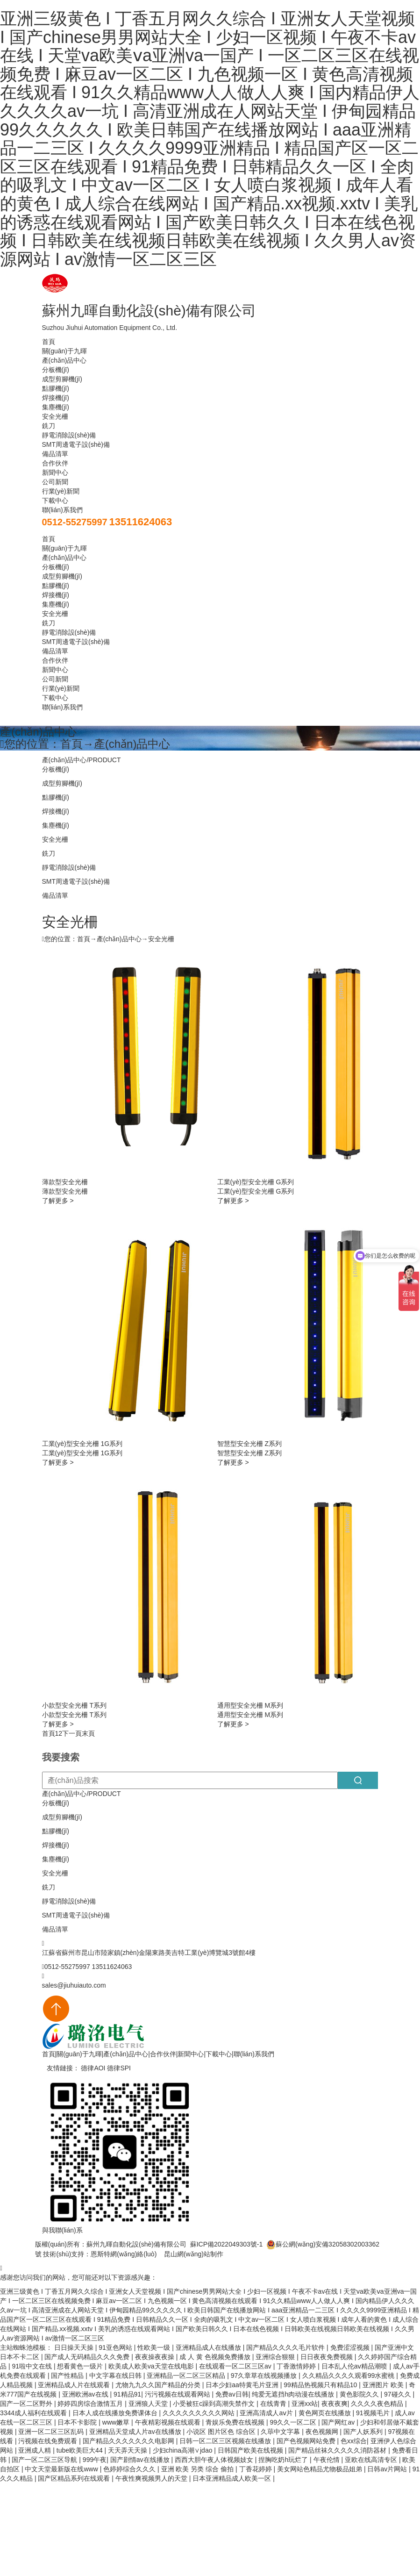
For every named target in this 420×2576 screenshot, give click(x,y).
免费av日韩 (232, 2394)
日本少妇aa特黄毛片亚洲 (243, 2385)
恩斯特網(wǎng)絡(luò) (124, 2254)
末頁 (88, 1733)
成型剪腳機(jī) (62, 379)
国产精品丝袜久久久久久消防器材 (338, 2450)
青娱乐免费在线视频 (236, 2422)
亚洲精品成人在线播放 (209, 2347)
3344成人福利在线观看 (34, 2413)
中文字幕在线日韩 (116, 2375)
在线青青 (274, 2403)
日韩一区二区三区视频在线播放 (226, 2441)
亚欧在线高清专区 (372, 2459)
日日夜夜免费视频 (327, 2357)
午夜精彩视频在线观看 (168, 2422)
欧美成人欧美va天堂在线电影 (152, 2366)
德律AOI (93, 2068)
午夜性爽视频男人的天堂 (152, 2478)
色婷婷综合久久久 (130, 2469)
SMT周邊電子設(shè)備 (76, 444)
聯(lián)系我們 (62, 510)
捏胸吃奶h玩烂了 (284, 2459)
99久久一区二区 (294, 2422)
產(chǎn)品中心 (64, 360)
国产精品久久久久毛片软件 (286, 2347)
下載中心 (55, 500)
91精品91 (127, 2394)
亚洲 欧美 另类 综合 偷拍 (198, 2469)
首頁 (48, 341)
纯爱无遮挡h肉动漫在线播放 (294, 2394)
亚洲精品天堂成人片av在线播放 (136, 2431)
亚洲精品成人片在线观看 (75, 2385)
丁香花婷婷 (256, 2469)
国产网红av (338, 2422)
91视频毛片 (373, 2413)
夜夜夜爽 (334, 2403)
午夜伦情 (327, 2459)
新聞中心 (55, 472)
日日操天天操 (74, 2347)
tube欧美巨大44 (81, 2450)
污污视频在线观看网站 (178, 2394)
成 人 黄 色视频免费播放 (215, 2357)
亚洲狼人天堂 (149, 2403)
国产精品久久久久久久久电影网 (129, 2441)
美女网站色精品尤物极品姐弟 (320, 2469)
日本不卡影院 (78, 2422)
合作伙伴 (55, 463)
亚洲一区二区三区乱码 (51, 2431)
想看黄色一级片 (81, 2366)
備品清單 (55, 454)
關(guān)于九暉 (64, 351)
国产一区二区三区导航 (45, 2459)
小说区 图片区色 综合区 (221, 2431)
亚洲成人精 (35, 2450)
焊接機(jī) (55, 397)
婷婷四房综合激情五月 (91, 2403)
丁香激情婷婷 (297, 2366)
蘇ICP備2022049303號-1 (226, 2244)
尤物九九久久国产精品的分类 (158, 2385)
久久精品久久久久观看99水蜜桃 (349, 2375)
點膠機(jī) (55, 388)
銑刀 (48, 425)
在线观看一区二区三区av (236, 2366)
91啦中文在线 (32, 2366)
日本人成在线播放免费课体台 (115, 2413)
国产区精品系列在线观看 (75, 2478)
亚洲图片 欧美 (384, 2385)
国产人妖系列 (363, 2431)
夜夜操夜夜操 (155, 2357)
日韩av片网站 (388, 2469)
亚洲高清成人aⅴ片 (267, 2413)
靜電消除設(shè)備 (69, 435)
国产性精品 (68, 2375)
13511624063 (140, 522)
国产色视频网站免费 (307, 2441)
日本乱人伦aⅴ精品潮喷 (355, 2366)
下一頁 (72, 1733)
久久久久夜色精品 (378, 2403)
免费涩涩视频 (350, 2347)
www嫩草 (116, 2422)
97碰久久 (398, 2394)
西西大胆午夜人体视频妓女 (215, 2459)
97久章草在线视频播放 (265, 2375)
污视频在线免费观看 (48, 2441)
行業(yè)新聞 (60, 491)
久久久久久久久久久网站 (199, 2413)
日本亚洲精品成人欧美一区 (232, 2478)
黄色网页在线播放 (326, 2413)
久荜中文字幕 (281, 2431)
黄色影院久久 (360, 2394)
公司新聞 (55, 482)
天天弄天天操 (128, 2450)
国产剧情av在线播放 (140, 2459)
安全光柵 (55, 416)
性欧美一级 (154, 2347)
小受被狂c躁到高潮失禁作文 (214, 2403)
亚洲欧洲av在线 (86, 2394)
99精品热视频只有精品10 (321, 2385)
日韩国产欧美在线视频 (251, 2450)
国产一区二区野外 (27, 2403)
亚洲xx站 (305, 2403)
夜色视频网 (323, 2431)
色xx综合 (354, 2441)
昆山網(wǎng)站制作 (193, 2254)
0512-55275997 (74, 522)
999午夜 (95, 2459)
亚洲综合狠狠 (276, 2357)
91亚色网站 (116, 2347)
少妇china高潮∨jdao (183, 2450)
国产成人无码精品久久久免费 (87, 2357)
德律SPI (119, 2068)
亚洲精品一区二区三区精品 (187, 2375)
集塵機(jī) (55, 407)
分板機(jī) (55, 369)
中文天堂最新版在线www (62, 2469)
